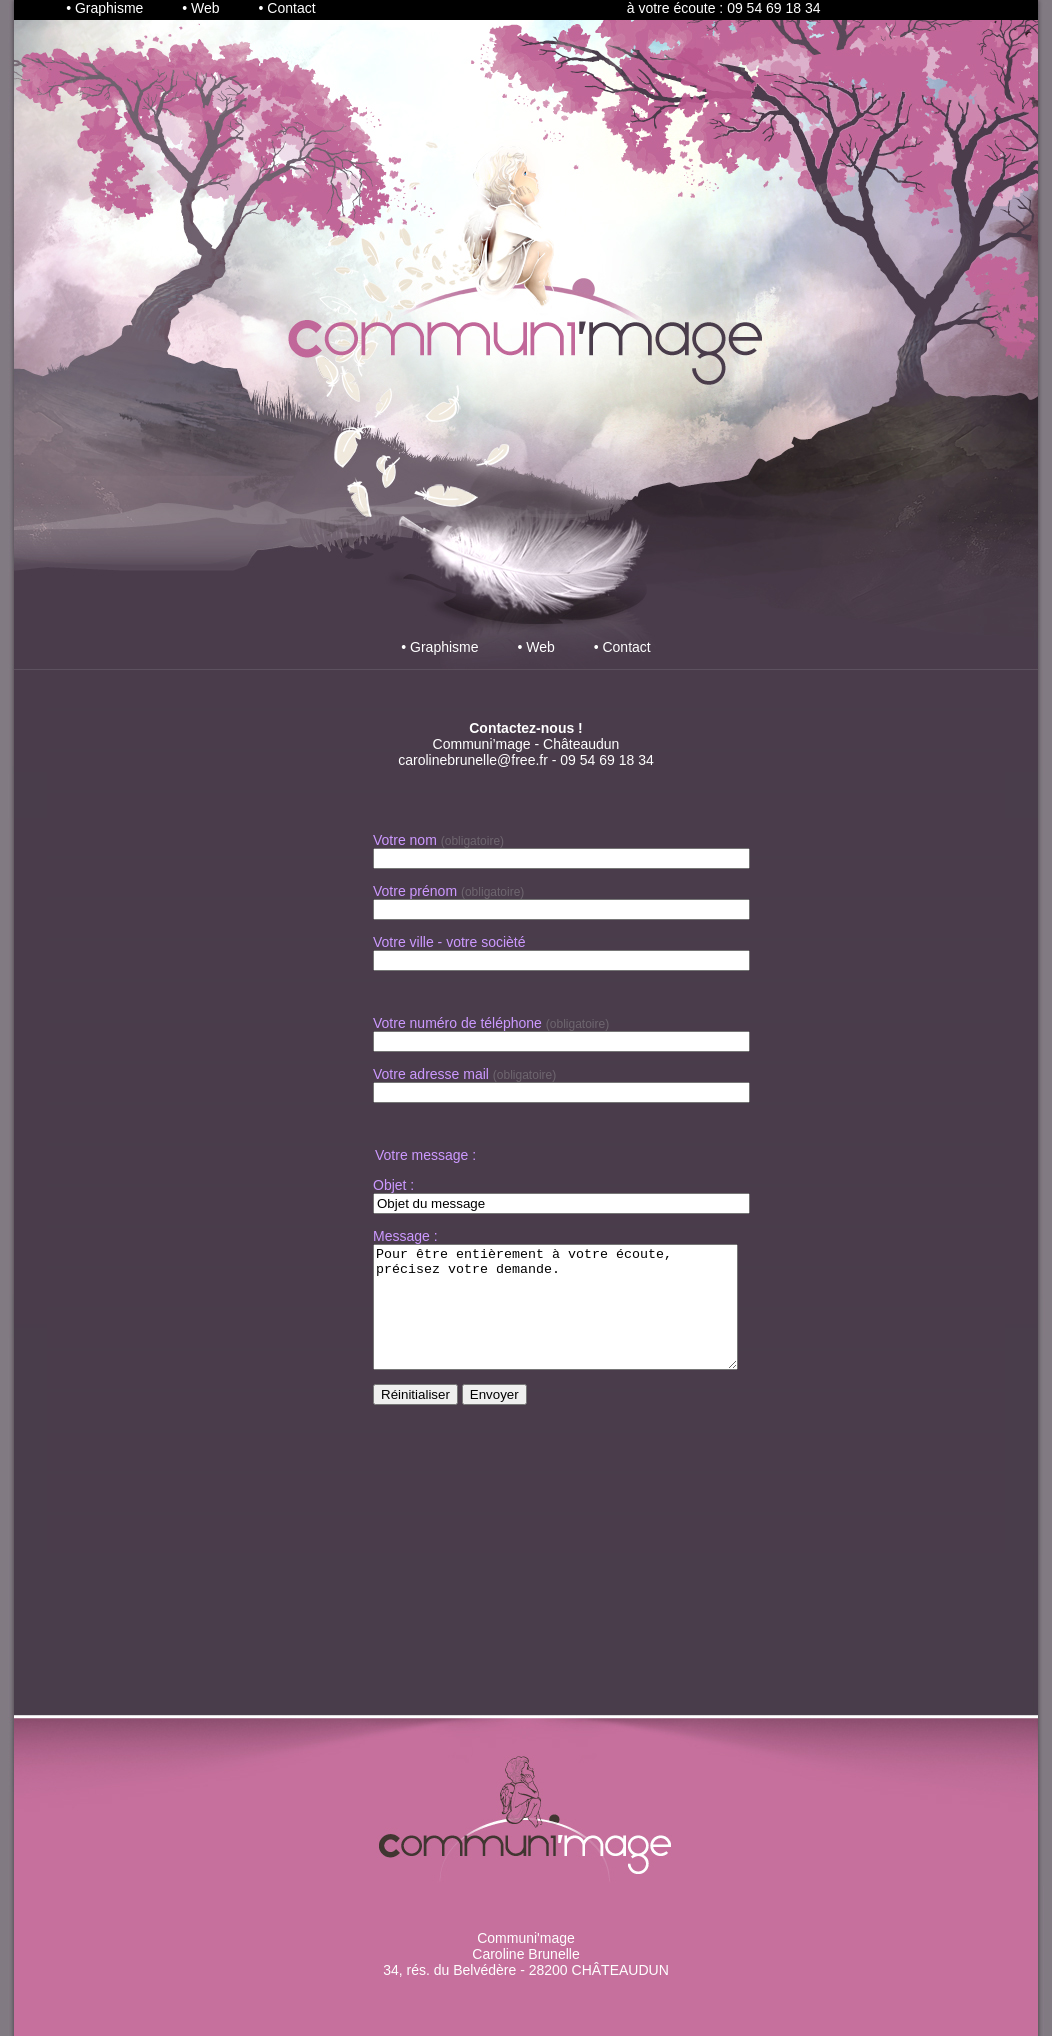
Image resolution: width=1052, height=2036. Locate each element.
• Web (200, 8)
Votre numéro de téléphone (457, 1023)
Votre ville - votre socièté (449, 942)
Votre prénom (415, 891)
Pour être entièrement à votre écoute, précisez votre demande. (577, 1319)
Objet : (393, 1185)
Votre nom (405, 840)
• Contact (287, 8)
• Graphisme (104, 8)
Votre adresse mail (431, 1074)
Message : (405, 1236)
